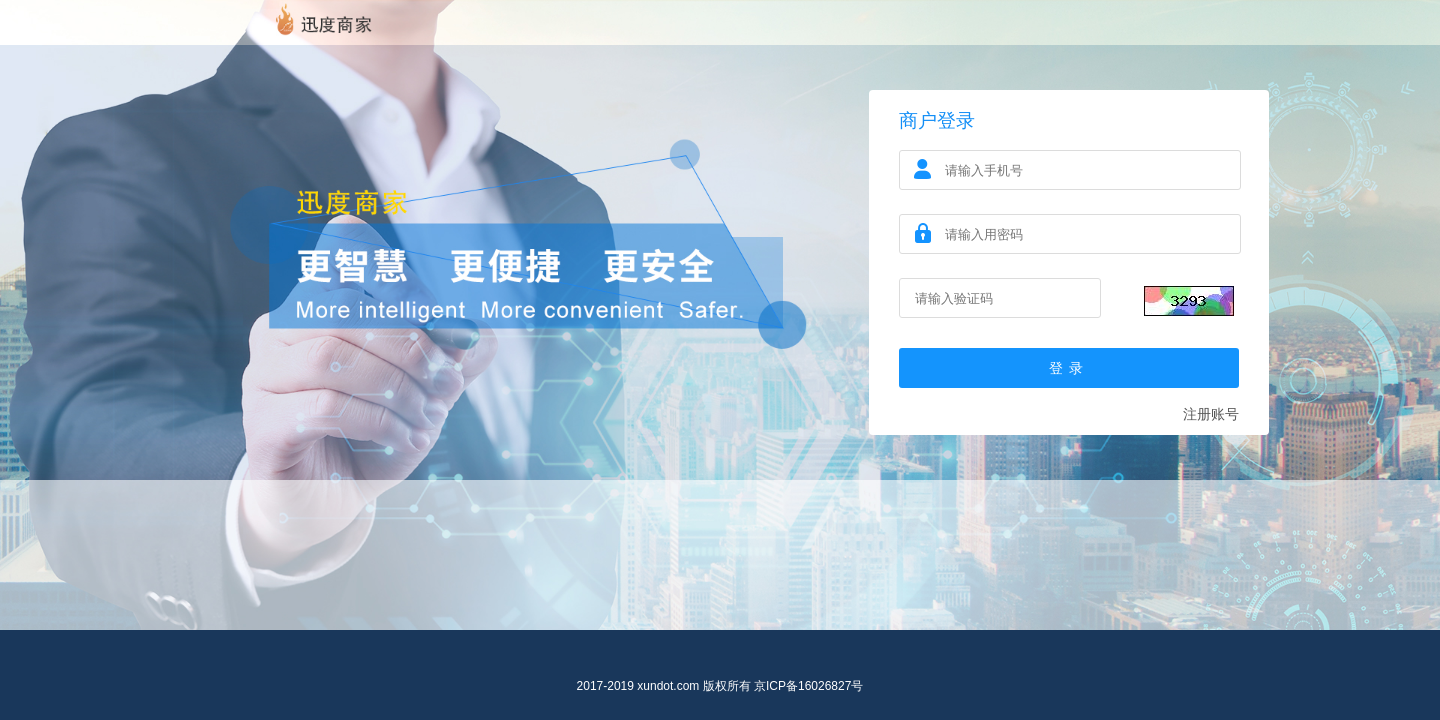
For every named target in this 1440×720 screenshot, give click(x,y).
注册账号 (1211, 414)
